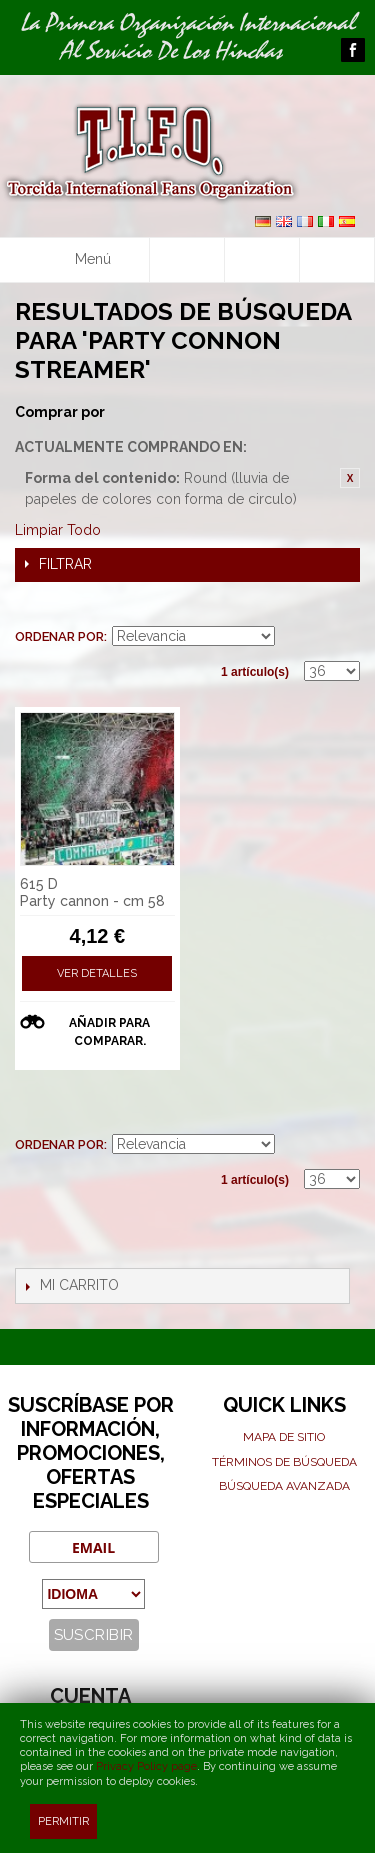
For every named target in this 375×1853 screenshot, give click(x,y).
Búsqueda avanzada (284, 1486)
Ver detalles (97, 973)
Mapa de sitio (284, 1437)
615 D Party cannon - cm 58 (92, 892)
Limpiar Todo (58, 530)
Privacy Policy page (146, 1766)
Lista (345, 607)
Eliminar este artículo (350, 478)
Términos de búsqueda (284, 1462)
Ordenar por (59, 636)
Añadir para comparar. (109, 1032)
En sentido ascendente (293, 637)
